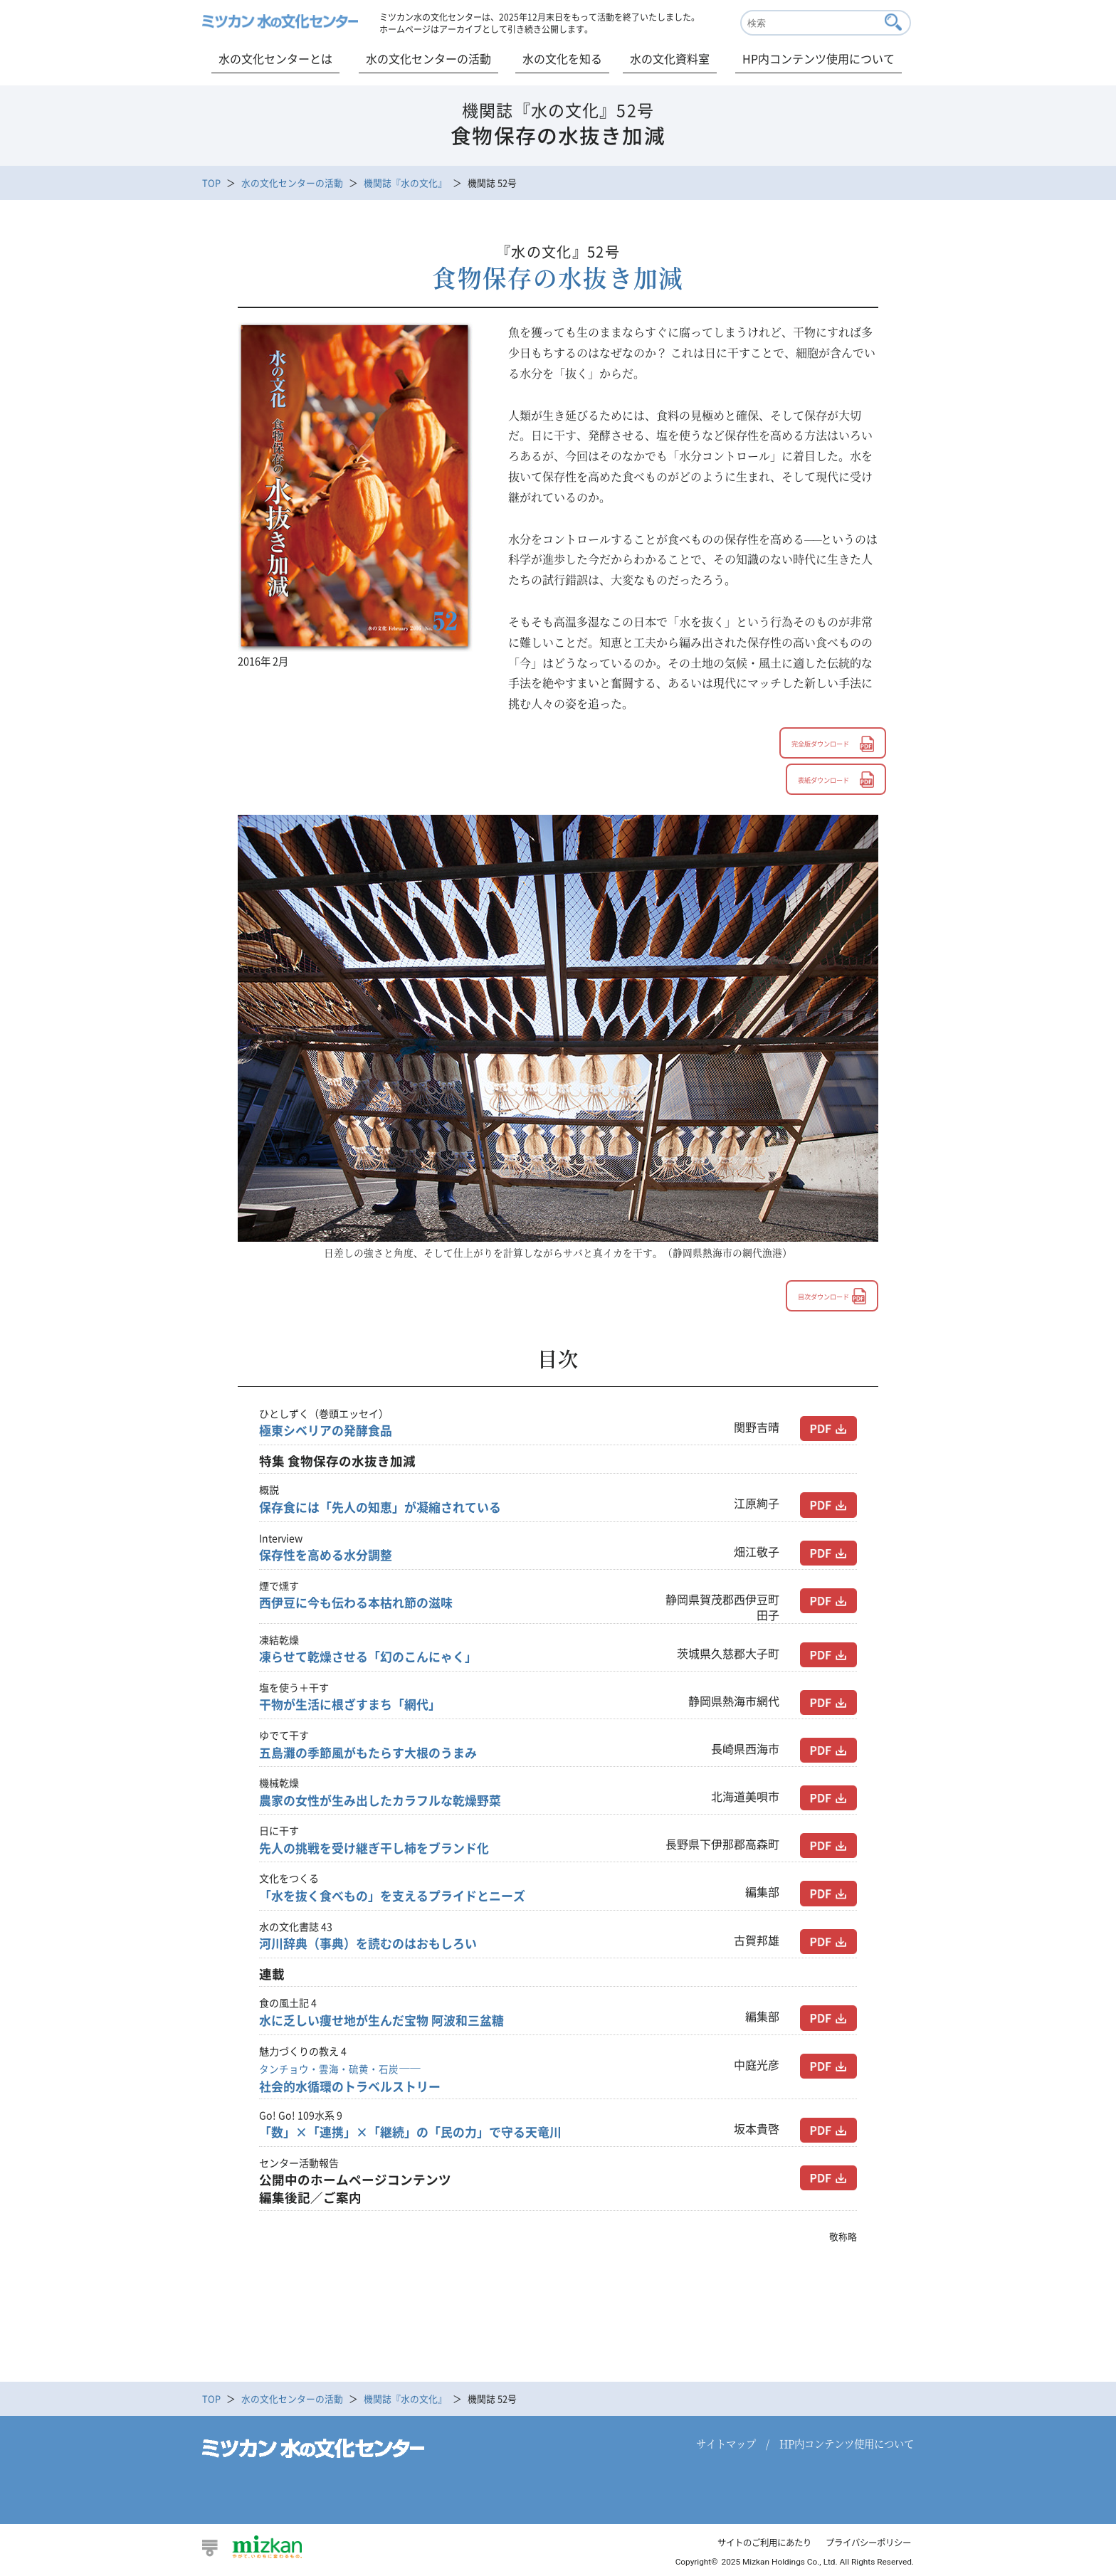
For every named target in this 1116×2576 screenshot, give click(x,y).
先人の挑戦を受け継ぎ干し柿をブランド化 (380, 1849)
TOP (211, 182)
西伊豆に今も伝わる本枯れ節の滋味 (361, 1603)
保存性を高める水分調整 (329, 1556)
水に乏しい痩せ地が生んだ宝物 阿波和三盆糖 (388, 2021)
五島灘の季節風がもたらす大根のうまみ (374, 1754)
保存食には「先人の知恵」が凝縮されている (387, 1508)
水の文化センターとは (275, 58)
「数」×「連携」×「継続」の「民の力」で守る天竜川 (419, 2134)
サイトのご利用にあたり (753, 2544)
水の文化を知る (562, 58)
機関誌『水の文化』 (405, 182)
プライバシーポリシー (864, 2544)
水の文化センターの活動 (428, 58)
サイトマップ (726, 2445)
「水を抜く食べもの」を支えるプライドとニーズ (400, 1897)
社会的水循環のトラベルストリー (355, 2078)
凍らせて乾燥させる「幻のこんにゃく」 (374, 1658)
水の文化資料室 (670, 58)
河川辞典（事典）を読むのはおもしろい (374, 1944)
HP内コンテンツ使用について (818, 58)
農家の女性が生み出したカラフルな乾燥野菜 (387, 1801)
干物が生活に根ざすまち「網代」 (355, 1705)
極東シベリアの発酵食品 (329, 1431)
